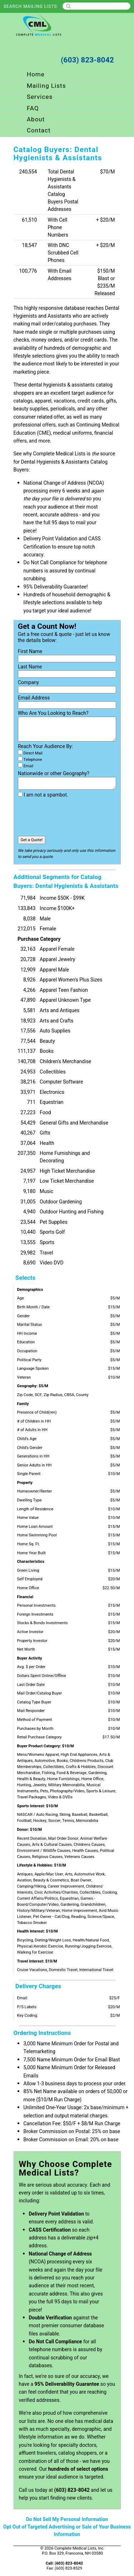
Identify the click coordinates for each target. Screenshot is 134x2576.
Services (40, 96)
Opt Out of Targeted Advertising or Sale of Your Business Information (67, 2530)
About (36, 119)
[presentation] (72, 817)
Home (36, 74)
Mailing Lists (46, 85)
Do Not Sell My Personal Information (67, 2519)
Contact (38, 130)
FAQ (33, 108)
